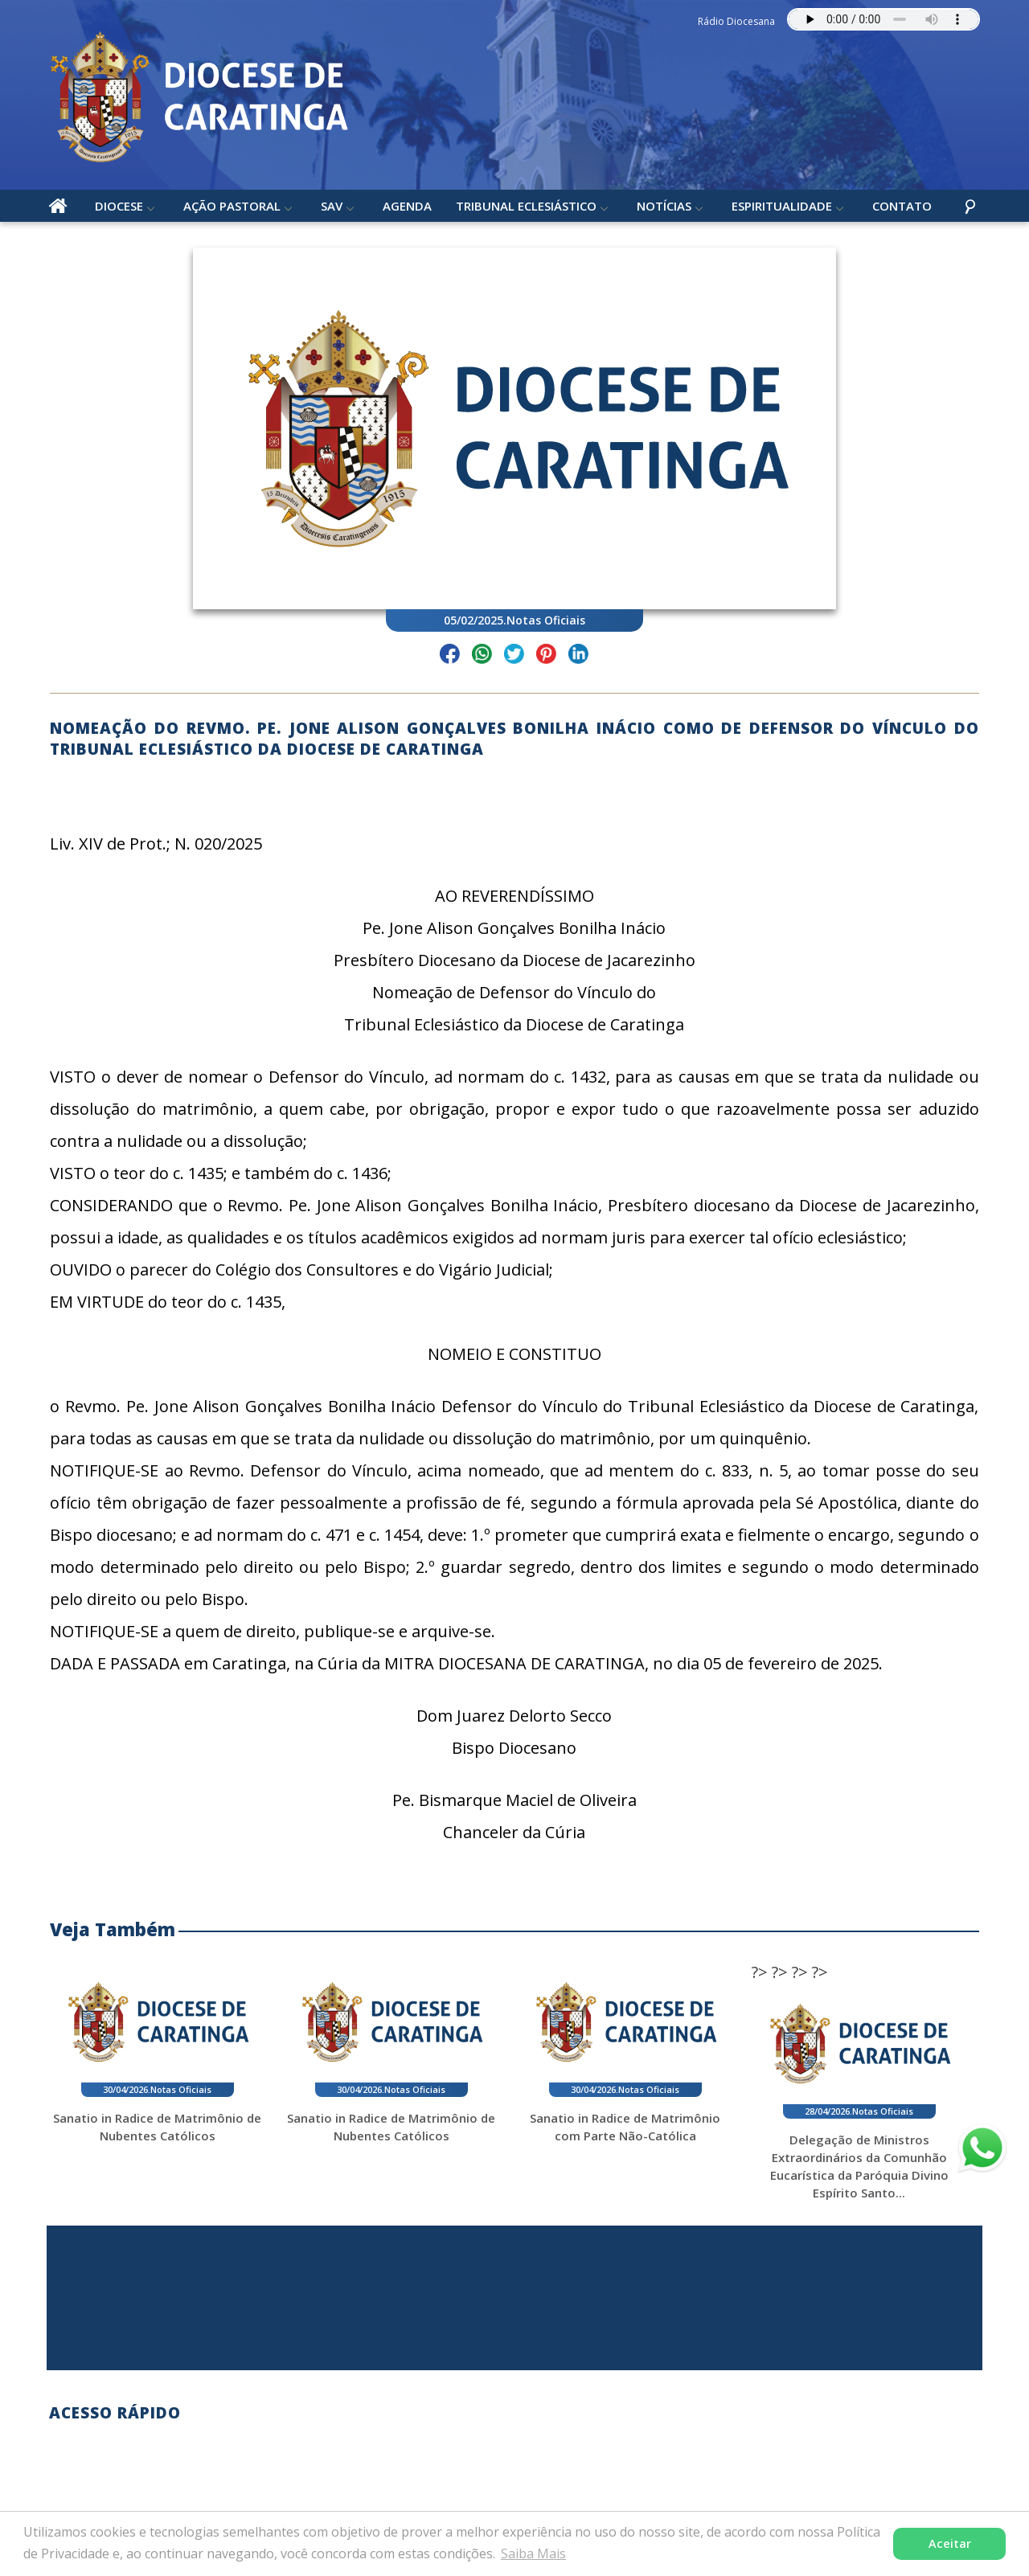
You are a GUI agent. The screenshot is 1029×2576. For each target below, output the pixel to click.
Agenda (408, 208)
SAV (332, 208)
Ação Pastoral (232, 208)
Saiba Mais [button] (533, 2553)
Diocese (120, 208)
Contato (903, 208)
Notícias (664, 208)
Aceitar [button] (950, 2543)
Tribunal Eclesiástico (527, 208)
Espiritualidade (782, 208)
